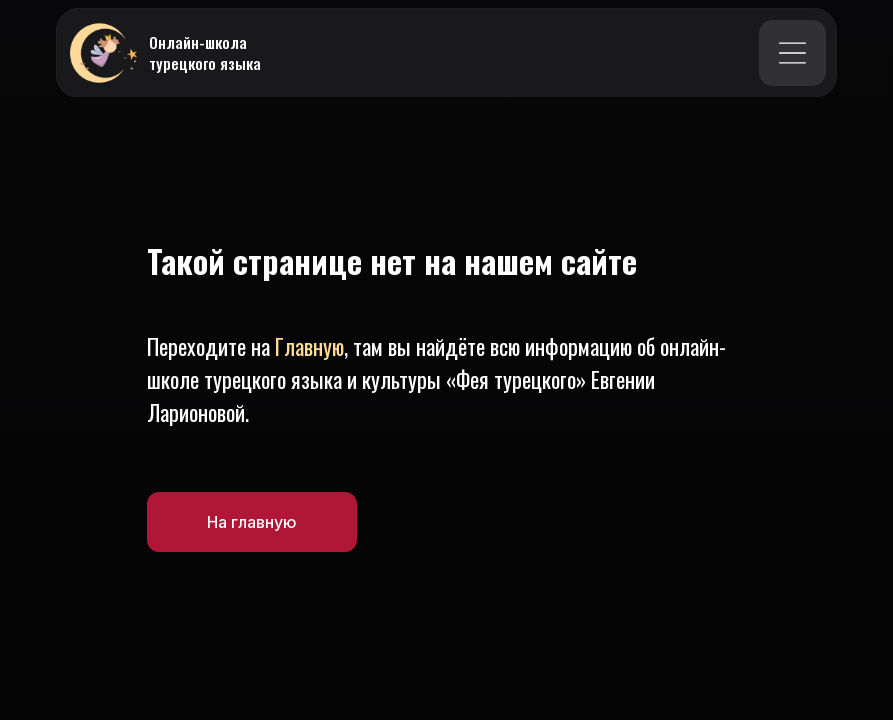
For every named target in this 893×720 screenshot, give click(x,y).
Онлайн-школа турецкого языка (205, 52)
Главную (309, 346)
